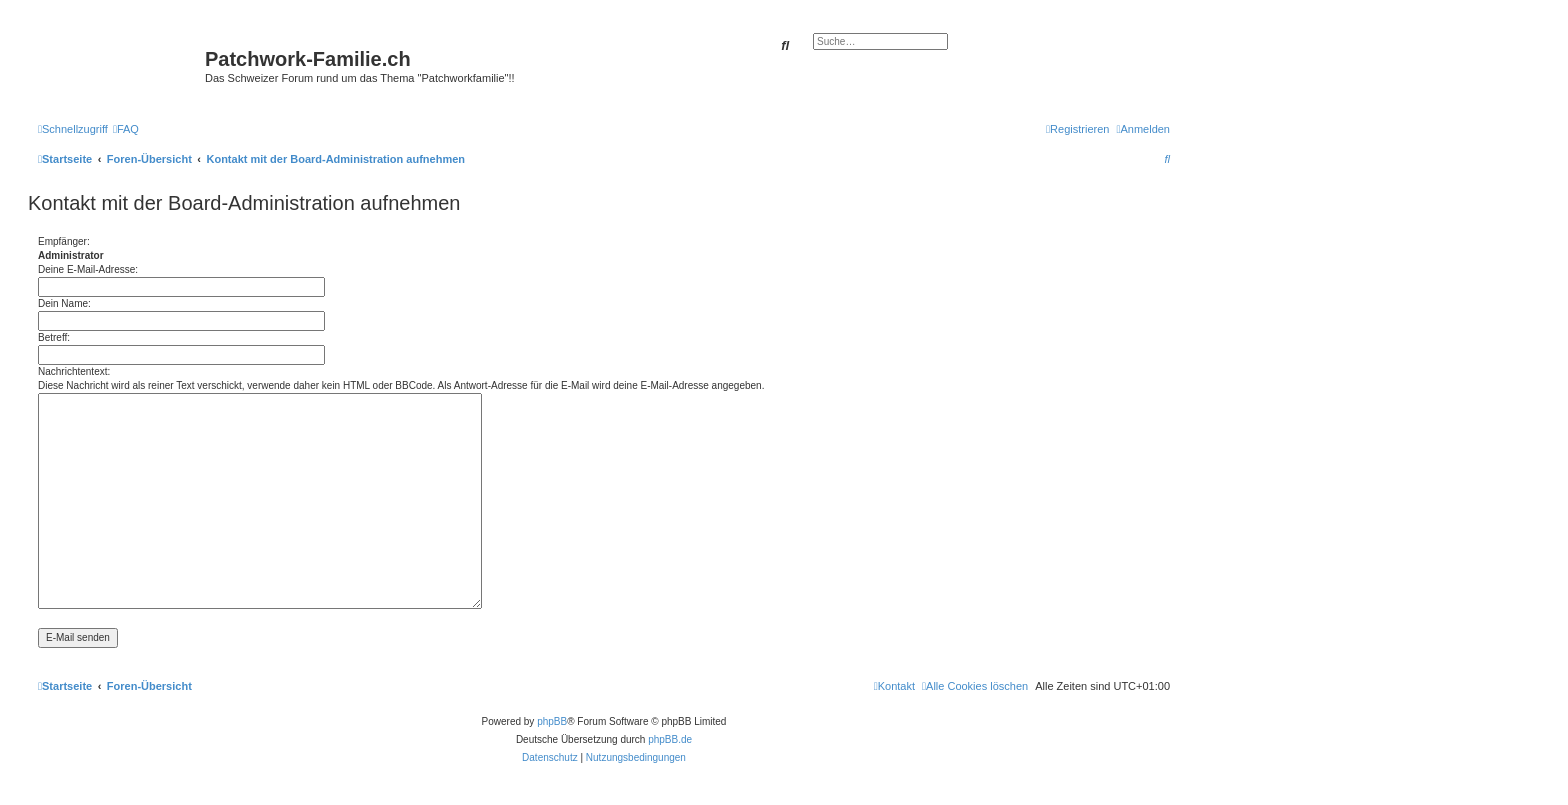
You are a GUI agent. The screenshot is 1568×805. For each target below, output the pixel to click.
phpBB (552, 721)
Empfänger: (64, 241)
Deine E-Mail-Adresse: (88, 269)
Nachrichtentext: (74, 371)
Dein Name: (64, 303)
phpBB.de (670, 739)
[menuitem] (126, 129)
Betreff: (54, 337)
